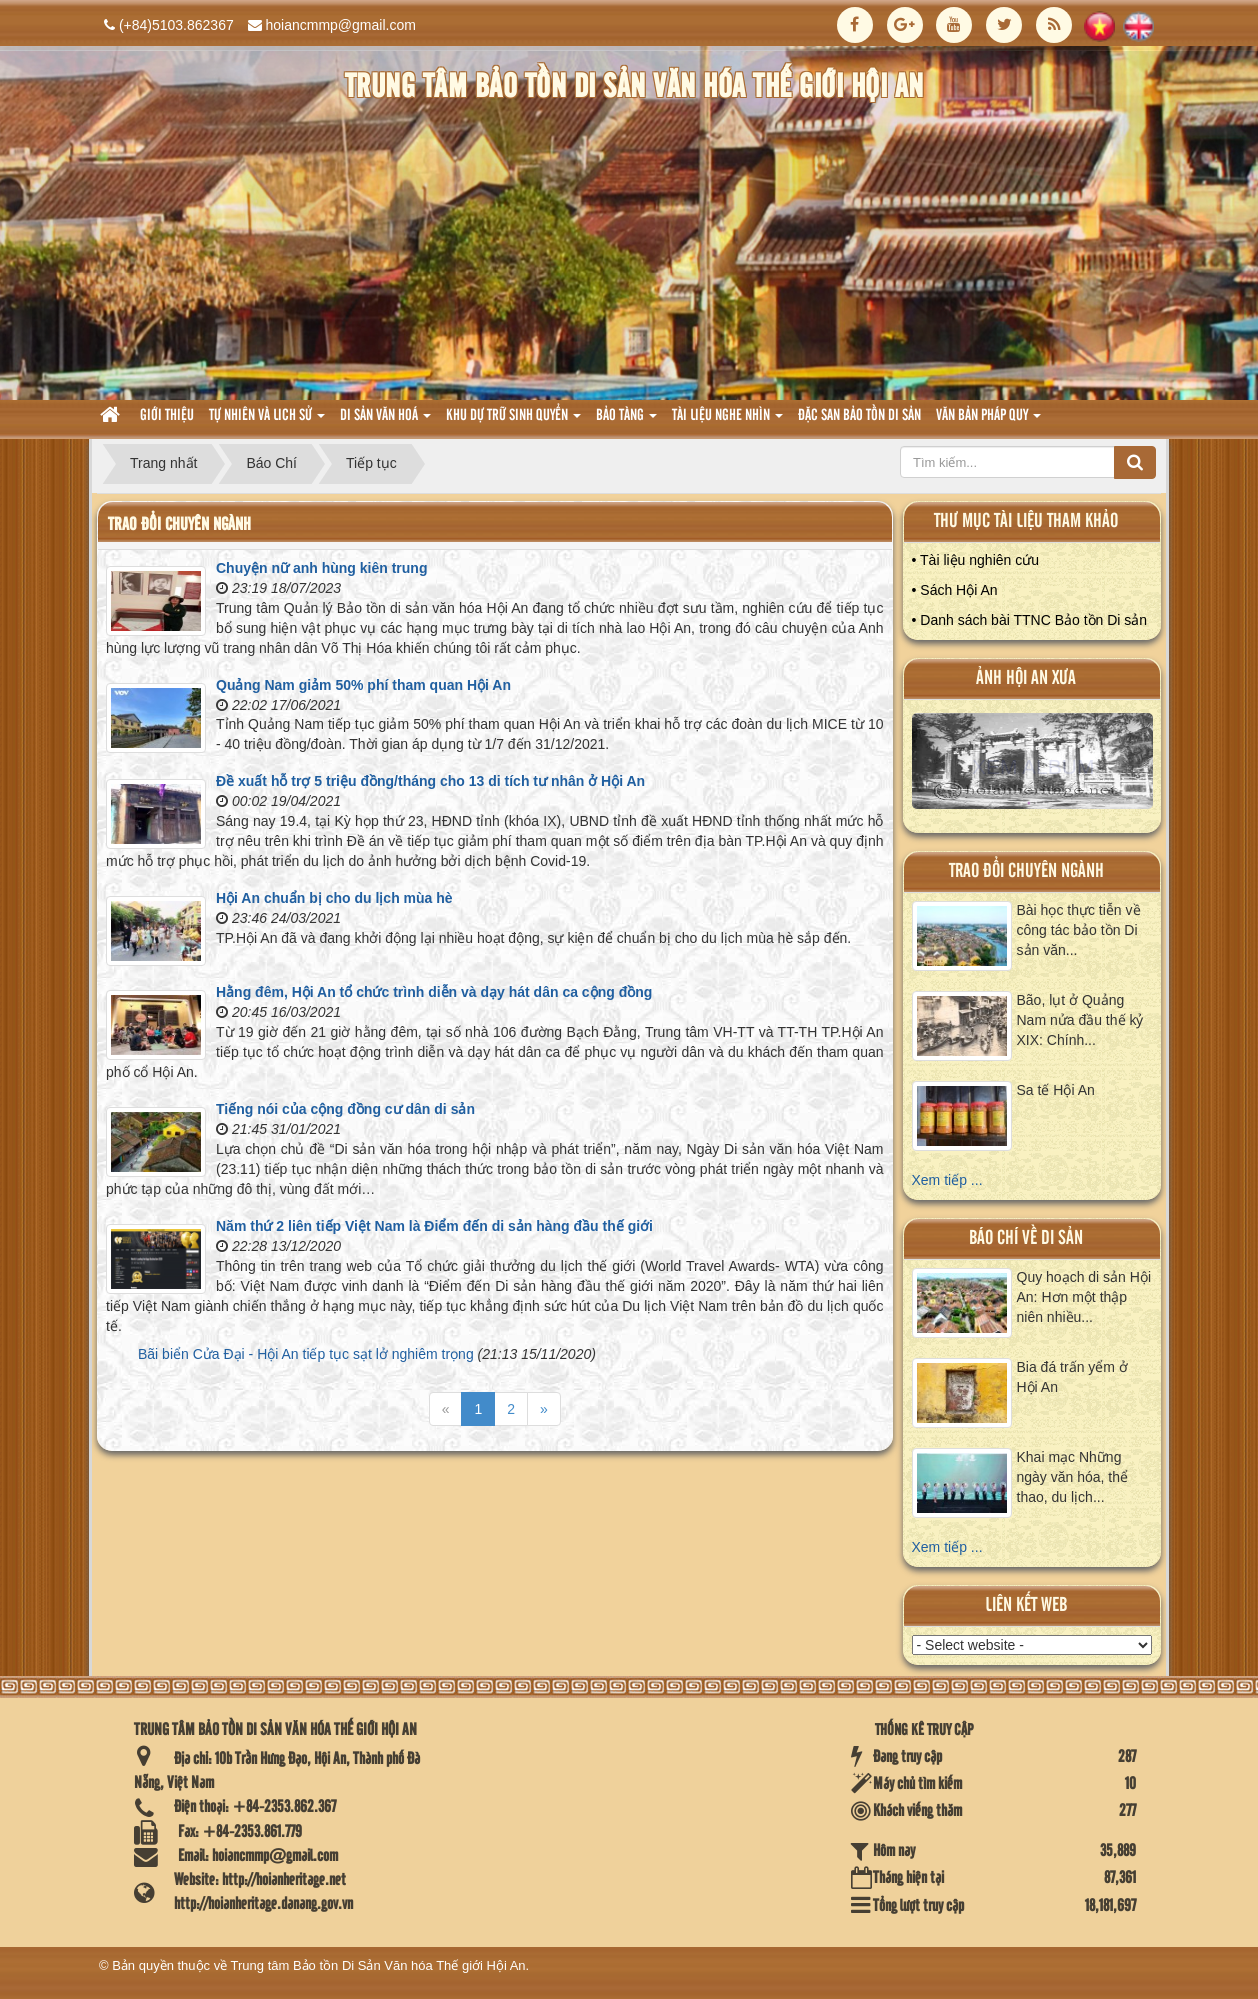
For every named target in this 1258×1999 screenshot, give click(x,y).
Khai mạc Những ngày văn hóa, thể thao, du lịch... (1073, 1477)
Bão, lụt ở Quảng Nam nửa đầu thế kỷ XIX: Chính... (1080, 1020)
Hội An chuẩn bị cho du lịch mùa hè (334, 898)
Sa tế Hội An (1056, 1090)
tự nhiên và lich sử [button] (267, 421)
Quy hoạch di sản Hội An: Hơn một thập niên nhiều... (1084, 1297)
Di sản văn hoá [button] (385, 421)
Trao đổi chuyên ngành (1026, 871)
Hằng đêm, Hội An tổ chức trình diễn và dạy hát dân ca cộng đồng (434, 992)
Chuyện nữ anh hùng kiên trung (321, 568)
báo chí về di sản (1026, 1238)
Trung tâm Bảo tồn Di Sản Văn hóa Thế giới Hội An (378, 1965)
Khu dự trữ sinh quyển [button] (513, 421)
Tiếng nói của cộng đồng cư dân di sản (345, 1109)
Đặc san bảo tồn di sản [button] (859, 416)
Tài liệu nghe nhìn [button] (727, 421)
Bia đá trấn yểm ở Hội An (1072, 1377)
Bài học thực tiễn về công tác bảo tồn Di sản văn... (1079, 930)
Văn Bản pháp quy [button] (988, 421)
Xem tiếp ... (947, 1180)
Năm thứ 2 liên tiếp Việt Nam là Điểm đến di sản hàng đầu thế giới (434, 1226)
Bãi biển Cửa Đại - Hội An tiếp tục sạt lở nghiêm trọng (306, 1354)
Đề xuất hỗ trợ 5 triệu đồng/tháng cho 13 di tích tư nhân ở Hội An (430, 781)
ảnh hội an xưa (1026, 678)
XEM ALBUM (1033, 765)
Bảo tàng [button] (626, 421)
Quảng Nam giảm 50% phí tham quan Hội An (363, 685)
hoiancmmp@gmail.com (341, 25)
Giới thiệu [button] (167, 416)
